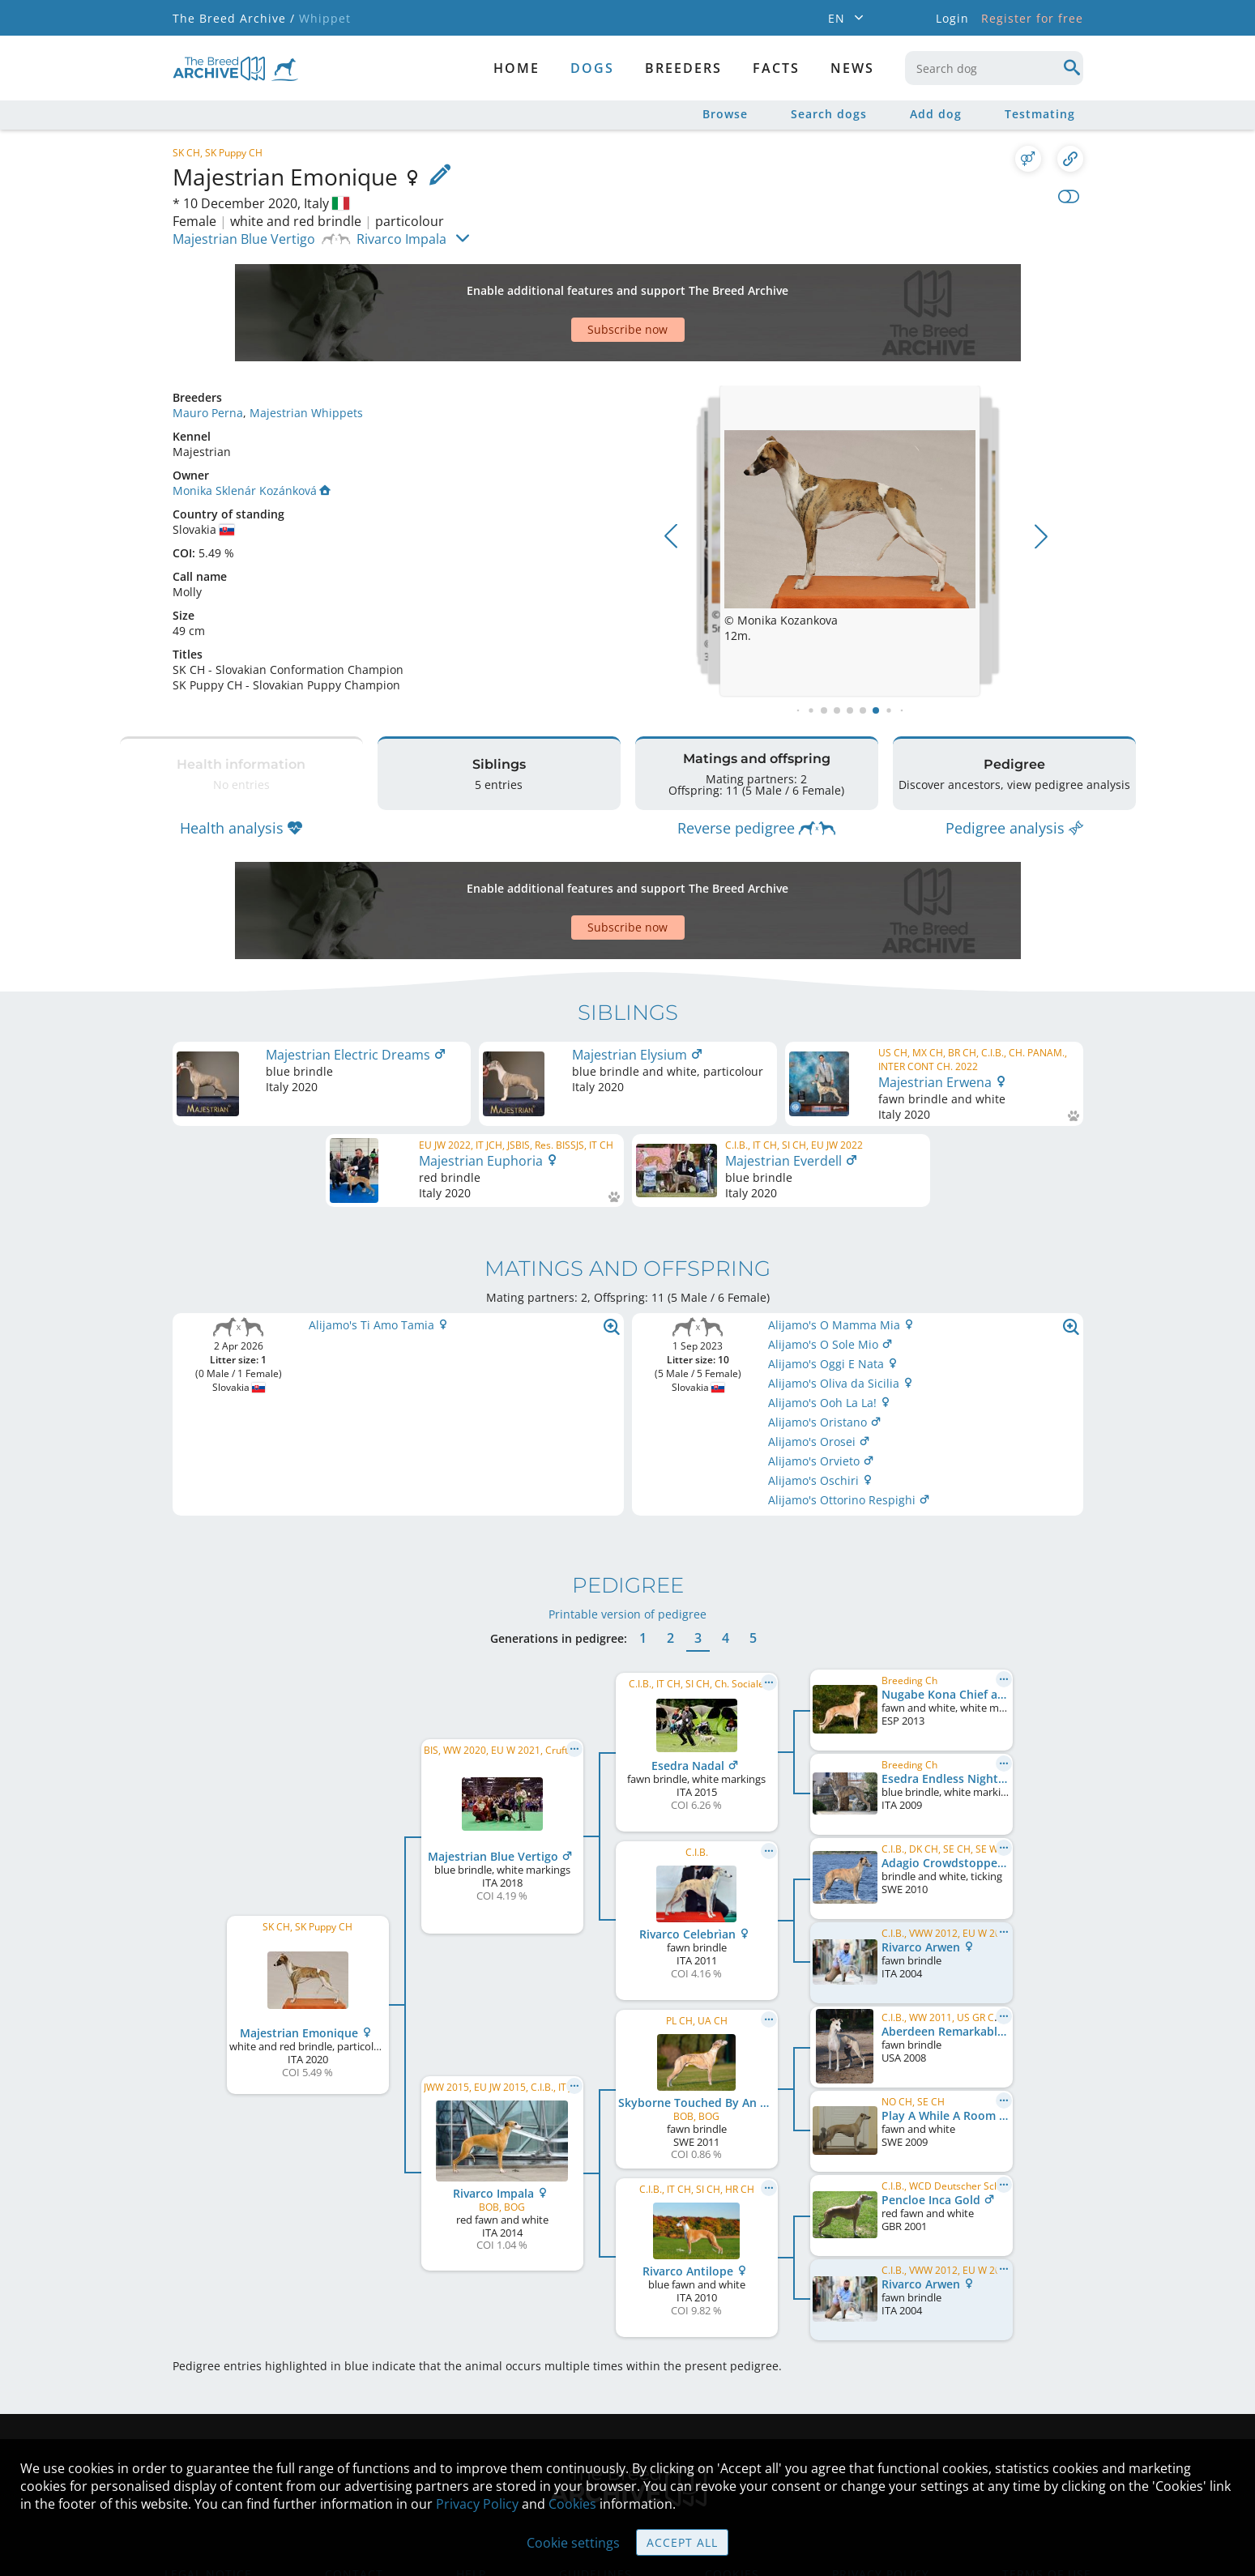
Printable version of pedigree (627, 1517)
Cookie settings (573, 2543)
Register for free (1032, 18)
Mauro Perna (208, 356)
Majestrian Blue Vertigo (244, 239)
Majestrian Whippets (306, 356)
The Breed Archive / (234, 18)
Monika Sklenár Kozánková (252, 433)
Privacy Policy (477, 2504)
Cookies (572, 2504)
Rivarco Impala (401, 239)
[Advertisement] (565, 284)
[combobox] (994, 68)
